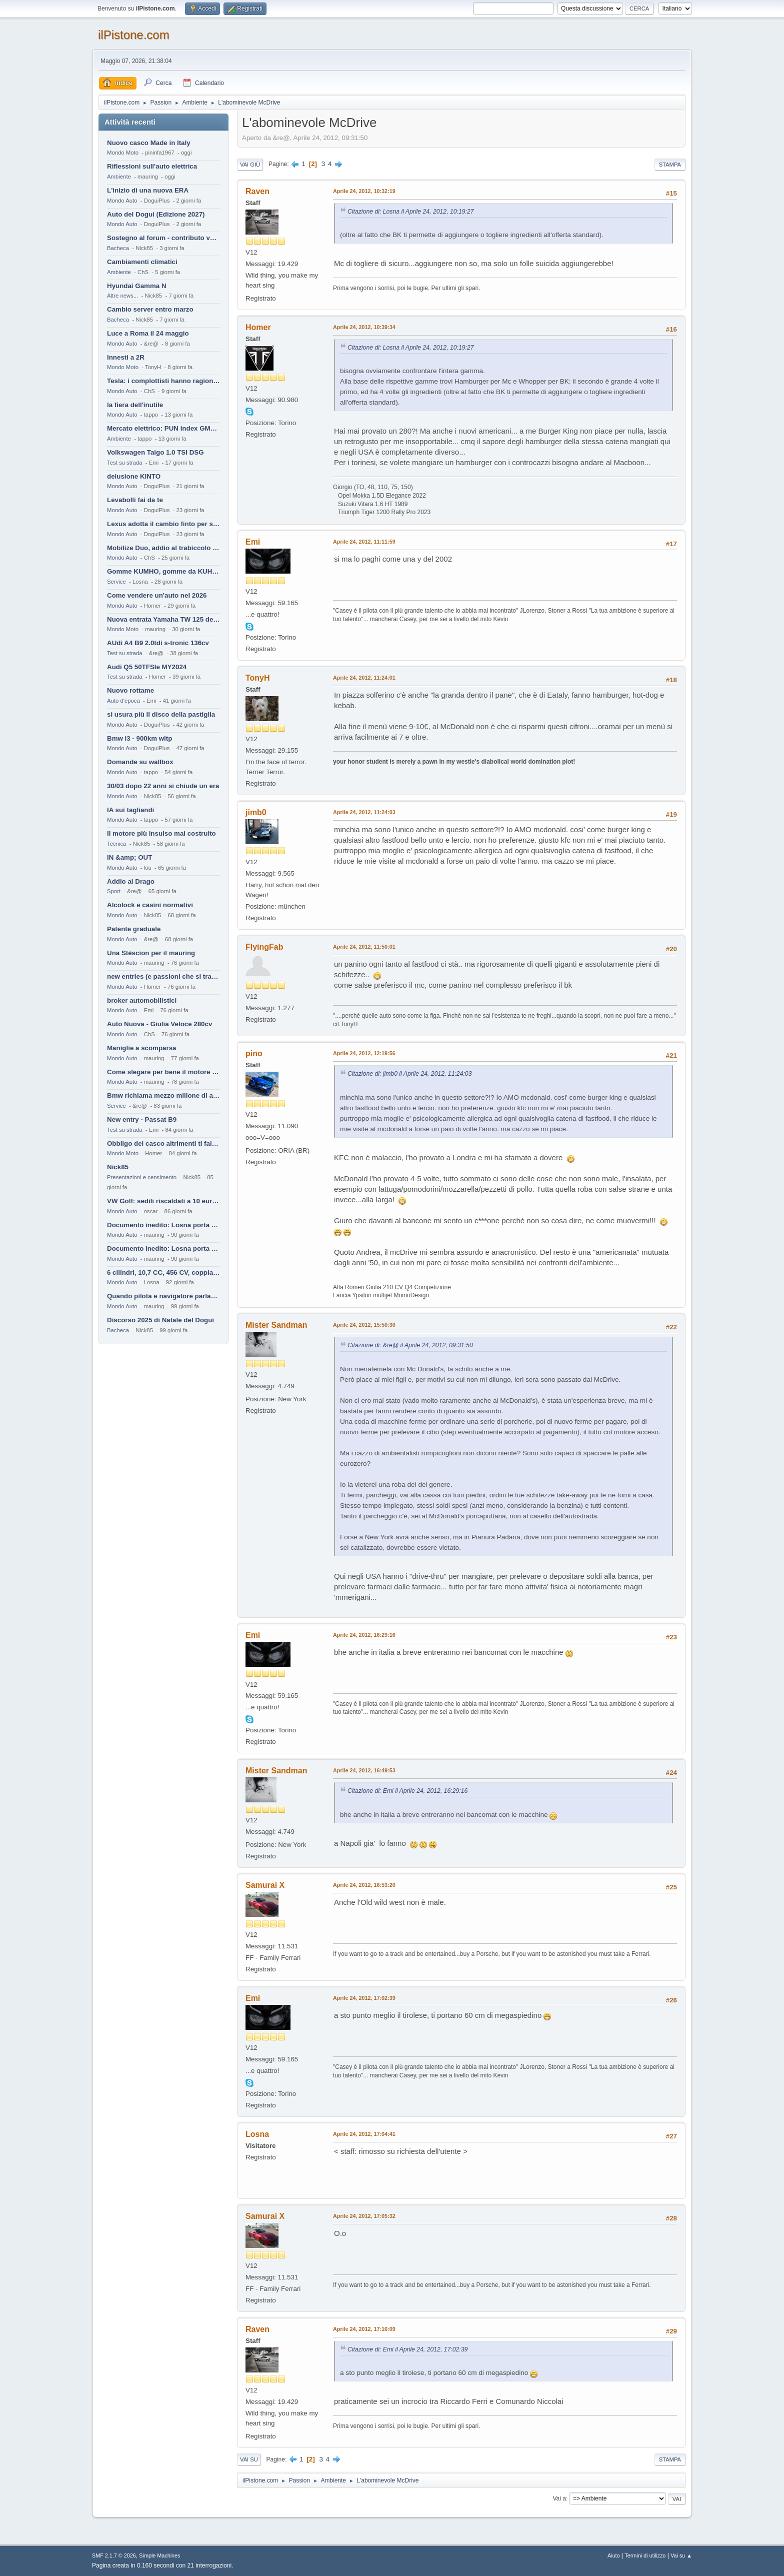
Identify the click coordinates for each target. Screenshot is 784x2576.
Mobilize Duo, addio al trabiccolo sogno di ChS (163, 548)
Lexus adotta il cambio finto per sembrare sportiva (163, 524)
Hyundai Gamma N (136, 286)
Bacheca (118, 248)
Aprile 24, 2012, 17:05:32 (364, 2216)
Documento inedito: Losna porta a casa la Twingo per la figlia (163, 1225)
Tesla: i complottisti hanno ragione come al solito (163, 381)
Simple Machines (159, 2555)
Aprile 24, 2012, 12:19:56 (364, 1053)
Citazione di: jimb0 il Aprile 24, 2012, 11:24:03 (410, 1073)
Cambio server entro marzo (150, 309)
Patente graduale (133, 929)
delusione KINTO (133, 476)
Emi (253, 542)
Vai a (559, 2498)
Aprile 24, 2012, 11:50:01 (364, 947)
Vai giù (250, 165)
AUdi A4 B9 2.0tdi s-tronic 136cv (158, 643)
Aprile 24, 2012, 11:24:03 (364, 812)
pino (254, 1053)
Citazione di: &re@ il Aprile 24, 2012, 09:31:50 (410, 1345)
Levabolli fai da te (135, 500)
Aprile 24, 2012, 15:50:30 (364, 1325)
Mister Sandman (276, 1325)
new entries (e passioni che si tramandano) (163, 976)
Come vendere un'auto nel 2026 (156, 595)
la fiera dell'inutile (135, 405)
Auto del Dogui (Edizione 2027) (156, 214)
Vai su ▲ (681, 2555)
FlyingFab (264, 947)
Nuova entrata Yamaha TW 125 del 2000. (163, 619)
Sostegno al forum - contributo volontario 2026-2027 (163, 238)
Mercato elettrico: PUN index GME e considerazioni (163, 428)
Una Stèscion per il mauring (151, 953)
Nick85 (117, 1167)
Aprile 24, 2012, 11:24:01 (364, 678)
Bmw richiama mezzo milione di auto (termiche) (163, 1095)
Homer (258, 327)
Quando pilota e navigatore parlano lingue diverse (163, 1296)
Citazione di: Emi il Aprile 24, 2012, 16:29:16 (408, 1790)
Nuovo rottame (130, 690)
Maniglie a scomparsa (141, 1048)
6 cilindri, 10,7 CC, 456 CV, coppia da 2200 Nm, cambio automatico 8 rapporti (163, 1272)
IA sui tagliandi (130, 810)
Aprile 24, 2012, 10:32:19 (364, 191)
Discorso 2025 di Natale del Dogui (160, 1320)
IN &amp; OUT (129, 857)
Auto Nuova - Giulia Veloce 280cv (159, 1024)
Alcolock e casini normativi (150, 905)
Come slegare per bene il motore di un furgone (163, 1072)
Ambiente (119, 177)
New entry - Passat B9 (141, 1119)
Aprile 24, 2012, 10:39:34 (364, 327)
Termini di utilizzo (645, 2555)
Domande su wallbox (140, 762)
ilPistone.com (134, 35)
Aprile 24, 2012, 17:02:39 (364, 1998)
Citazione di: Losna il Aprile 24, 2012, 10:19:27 (411, 211)
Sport (113, 891)
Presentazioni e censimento (141, 1177)
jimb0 (256, 812)
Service (116, 582)
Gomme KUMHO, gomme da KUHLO (163, 571)
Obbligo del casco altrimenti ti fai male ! (163, 1143)
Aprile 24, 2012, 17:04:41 (364, 2134)
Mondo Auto (122, 201)
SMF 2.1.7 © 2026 (114, 2555)
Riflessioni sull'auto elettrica (152, 166)
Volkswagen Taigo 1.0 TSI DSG (155, 452)
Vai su (249, 2459)
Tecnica (116, 844)
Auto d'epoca (123, 701)
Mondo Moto (122, 153)
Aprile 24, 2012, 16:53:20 (364, 1885)
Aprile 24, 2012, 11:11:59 (364, 542)
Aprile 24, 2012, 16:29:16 (364, 1635)
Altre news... (122, 296)
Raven (258, 191)
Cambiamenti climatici (142, 262)
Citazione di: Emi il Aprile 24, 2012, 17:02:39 (408, 2349)
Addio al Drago (130, 881)
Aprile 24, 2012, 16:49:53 (364, 1770)
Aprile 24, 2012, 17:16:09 (364, 2329)
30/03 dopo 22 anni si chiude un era (163, 786)
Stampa (670, 165)
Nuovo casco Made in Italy (148, 143)
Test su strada (124, 463)
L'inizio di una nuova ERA (147, 190)
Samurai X (265, 1885)
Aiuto (614, 2555)
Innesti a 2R (125, 357)
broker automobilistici (141, 1000)
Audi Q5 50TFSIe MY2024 (146, 667)
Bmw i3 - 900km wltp (139, 738)
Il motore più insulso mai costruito (161, 833)
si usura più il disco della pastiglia (161, 714)
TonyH (258, 678)
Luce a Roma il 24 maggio (148, 333)
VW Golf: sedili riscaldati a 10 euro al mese (163, 1201)
